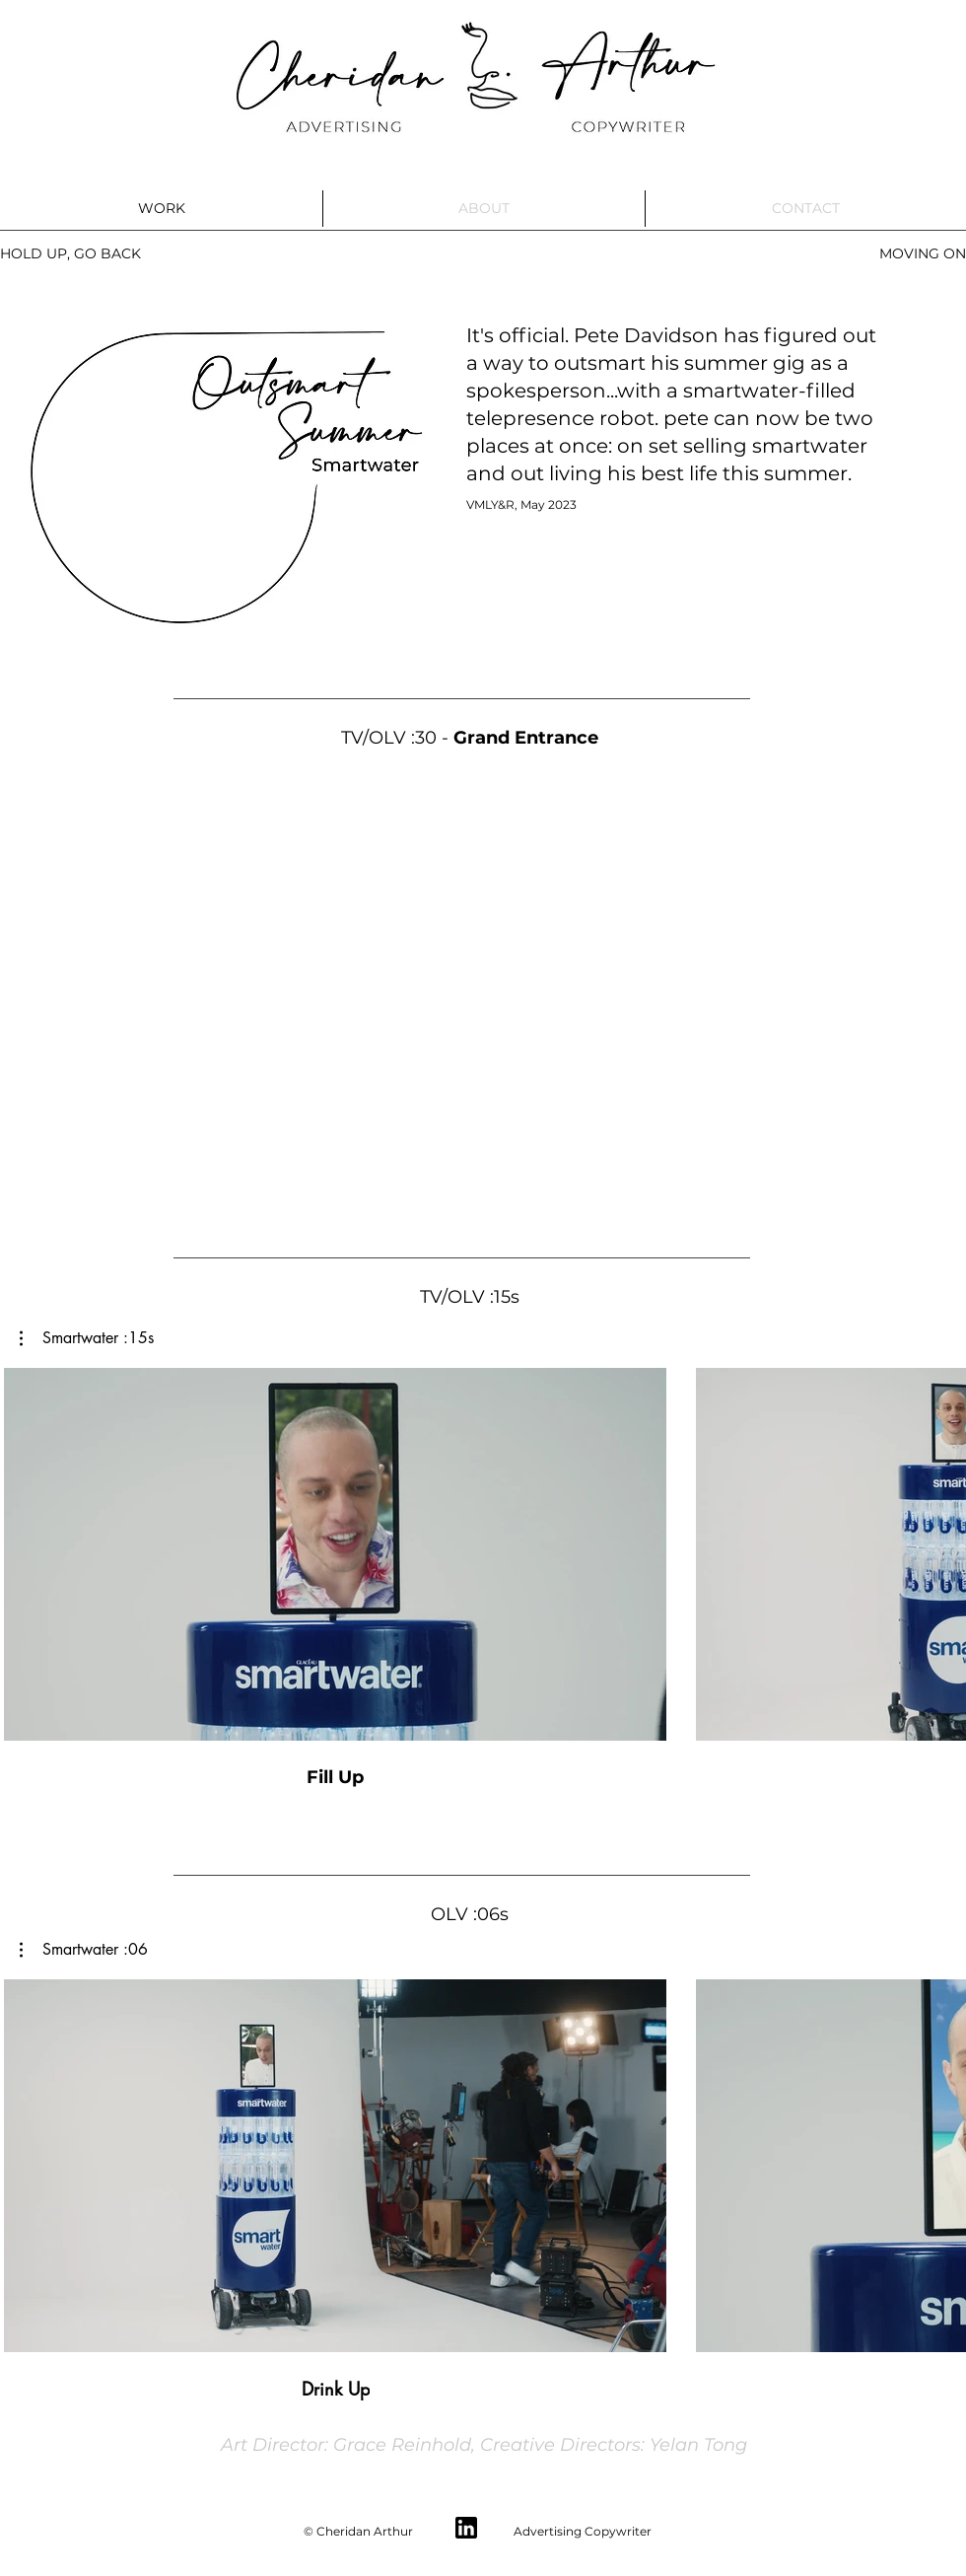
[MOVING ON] (922, 254)
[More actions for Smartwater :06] (84, 1950)
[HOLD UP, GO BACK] (70, 254)
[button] (87, 1338)
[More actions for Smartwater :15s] (87, 1338)
